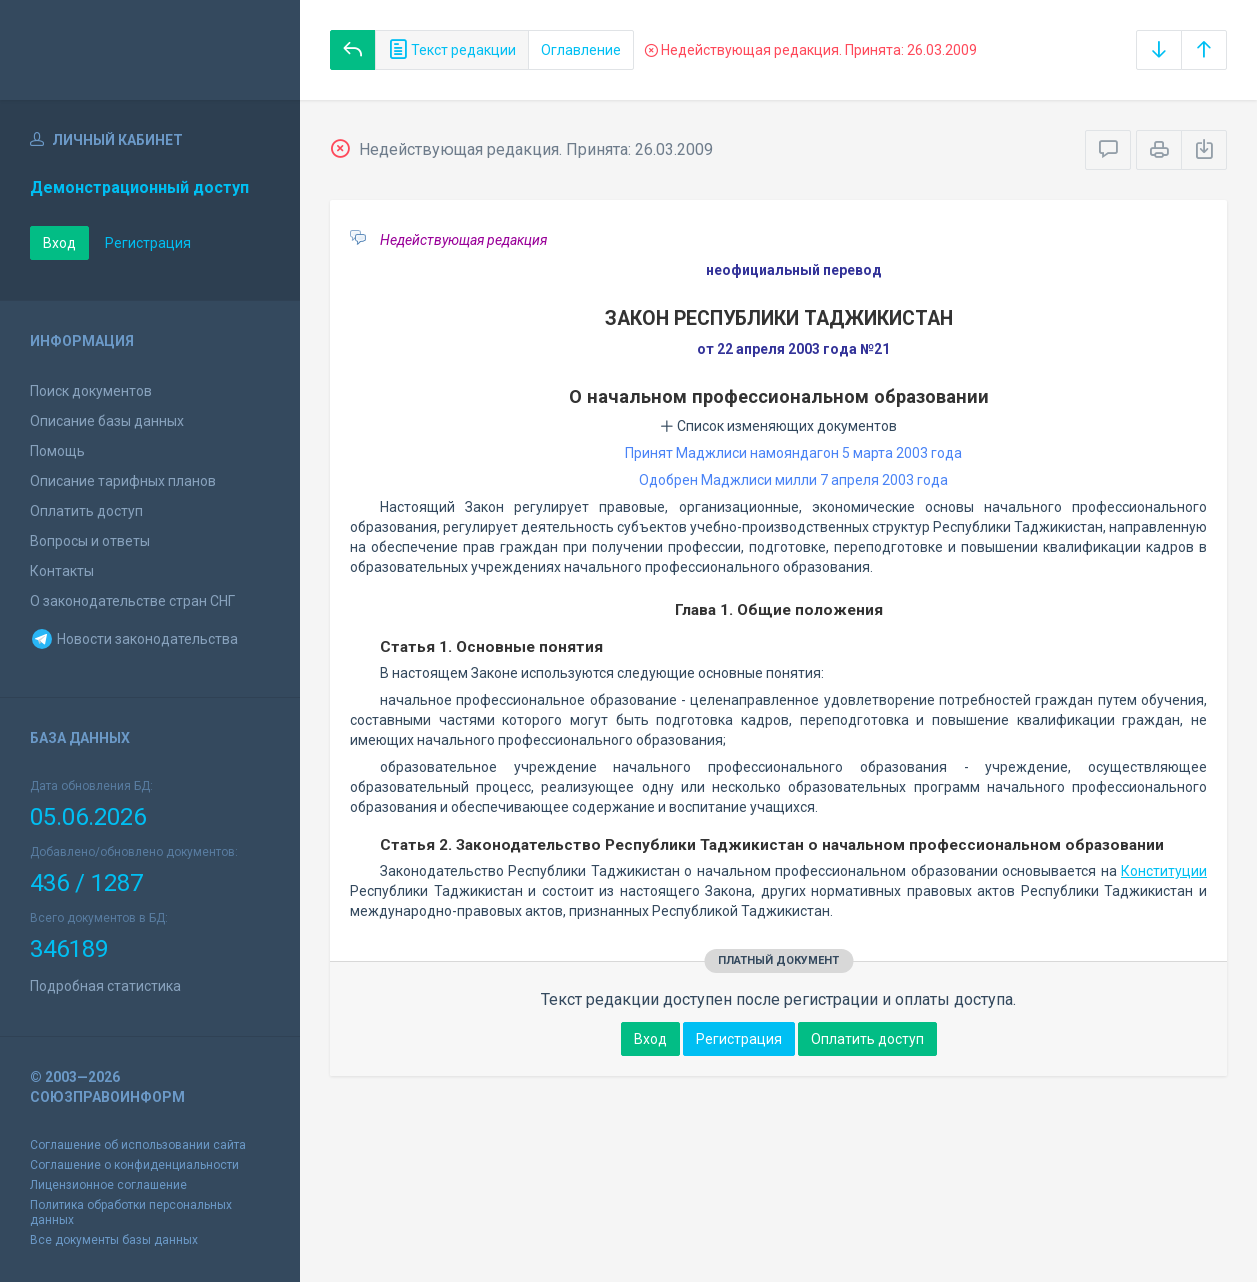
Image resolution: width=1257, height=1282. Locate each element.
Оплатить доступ (86, 511)
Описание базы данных (107, 421)
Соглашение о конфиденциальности (134, 1165)
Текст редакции (452, 50)
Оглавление (581, 50)
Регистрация (148, 243)
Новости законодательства (134, 639)
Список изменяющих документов (778, 426)
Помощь (57, 451)
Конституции (1164, 871)
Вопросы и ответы (90, 541)
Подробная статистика (105, 986)
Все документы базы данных (114, 1240)
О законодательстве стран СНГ (132, 601)
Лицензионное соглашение (108, 1185)
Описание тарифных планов (123, 481)
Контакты (62, 571)
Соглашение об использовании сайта (138, 1145)
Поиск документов (91, 391)
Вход (59, 243)
